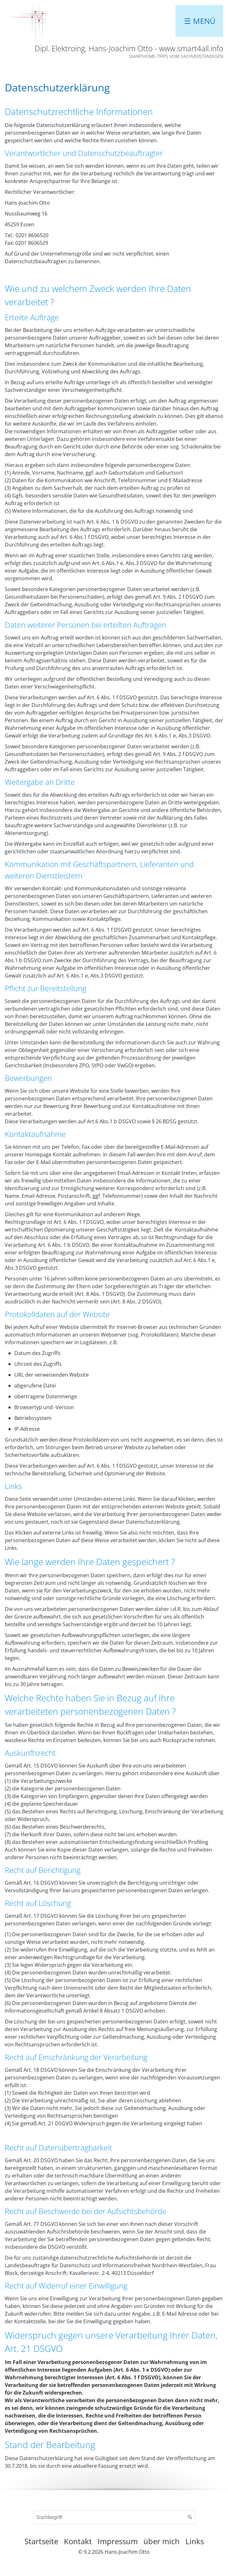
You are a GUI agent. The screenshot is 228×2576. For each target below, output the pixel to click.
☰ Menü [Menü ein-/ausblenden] (200, 21)
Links (194, 2541)
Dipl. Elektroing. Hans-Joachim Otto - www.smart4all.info (129, 48)
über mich (161, 2541)
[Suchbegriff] (114, 2517)
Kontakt (78, 2541)
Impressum (118, 2541)
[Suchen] (190, 2517)
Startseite (41, 2541)
